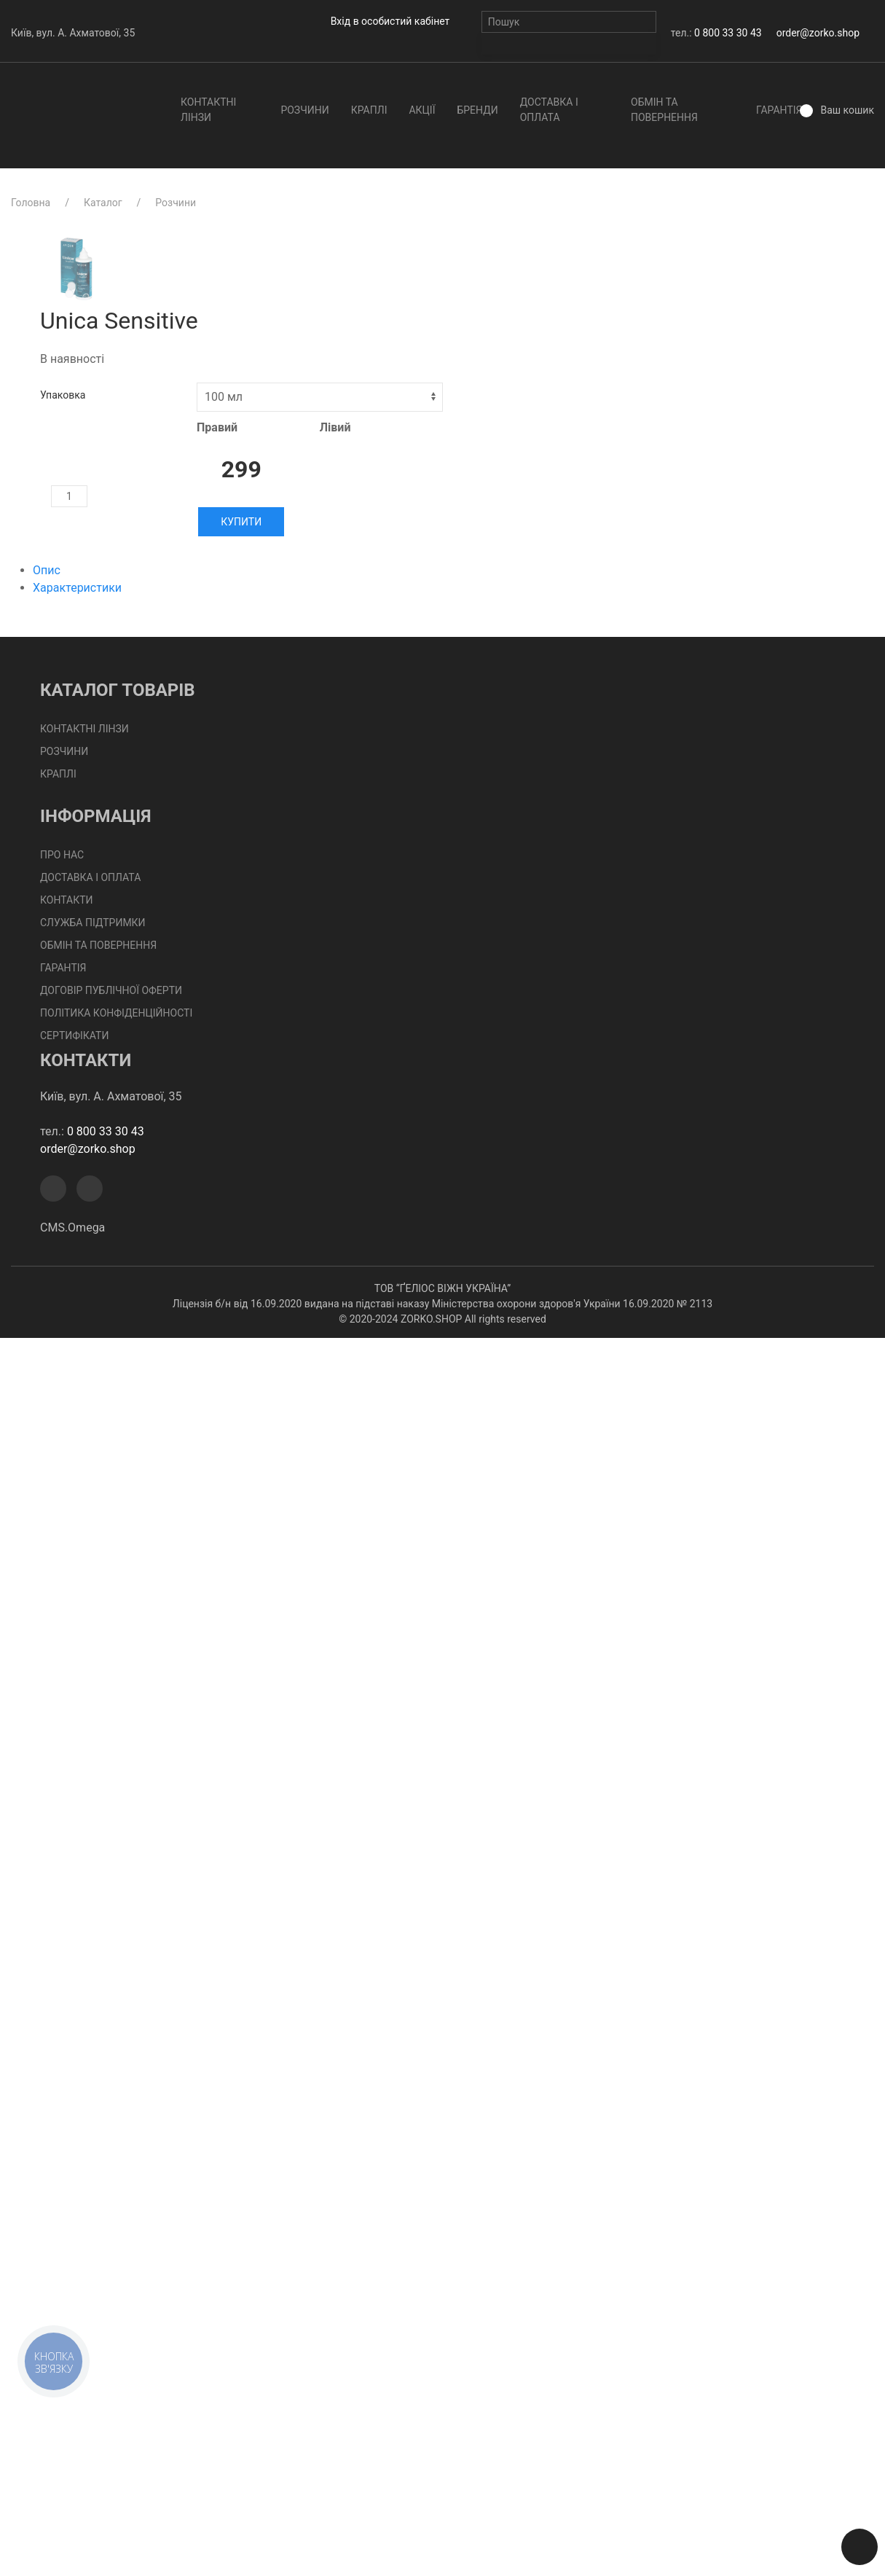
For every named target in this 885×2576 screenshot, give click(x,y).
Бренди (477, 110)
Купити (241, 522)
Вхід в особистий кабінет (390, 21)
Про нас (62, 855)
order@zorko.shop (818, 33)
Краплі (369, 110)
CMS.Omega (72, 1227)
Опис (46, 570)
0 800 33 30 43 (728, 33)
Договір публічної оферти (111, 990)
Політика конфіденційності (116, 1013)
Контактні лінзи (208, 109)
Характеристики (77, 588)
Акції (422, 110)
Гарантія (779, 110)
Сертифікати (74, 1035)
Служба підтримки (93, 922)
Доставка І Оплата (549, 109)
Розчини (304, 110)
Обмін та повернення (664, 109)
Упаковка (62, 395)
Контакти (66, 900)
